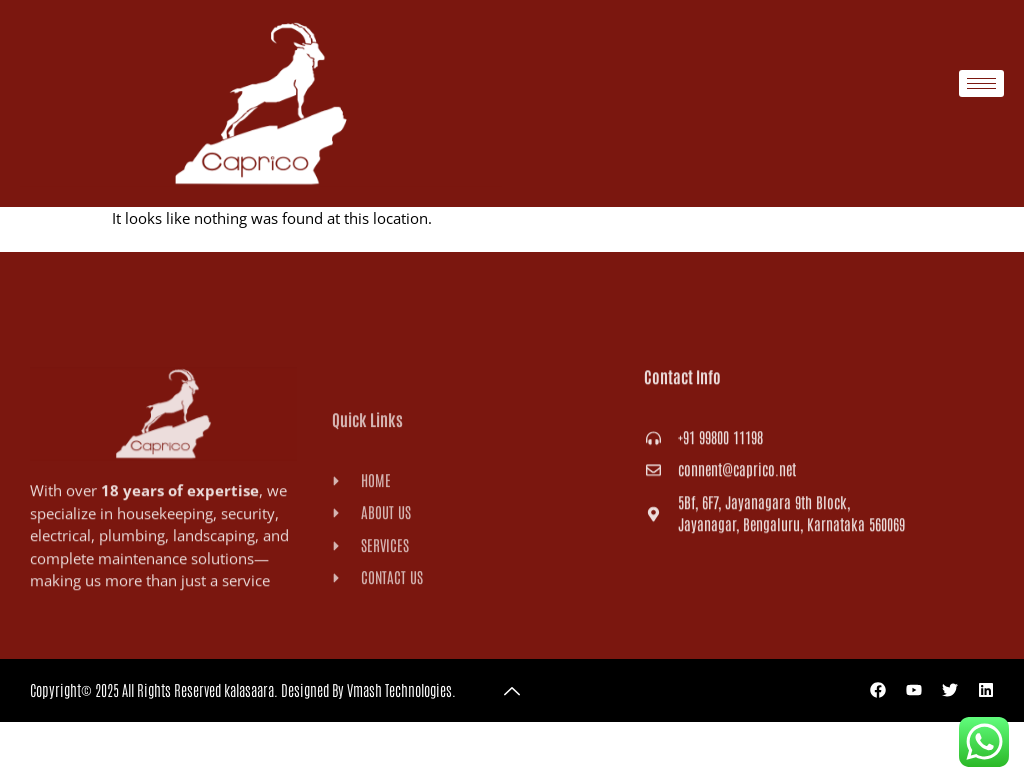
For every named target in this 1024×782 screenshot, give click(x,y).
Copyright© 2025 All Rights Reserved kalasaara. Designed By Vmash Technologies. (243, 689)
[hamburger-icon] (981, 83)
